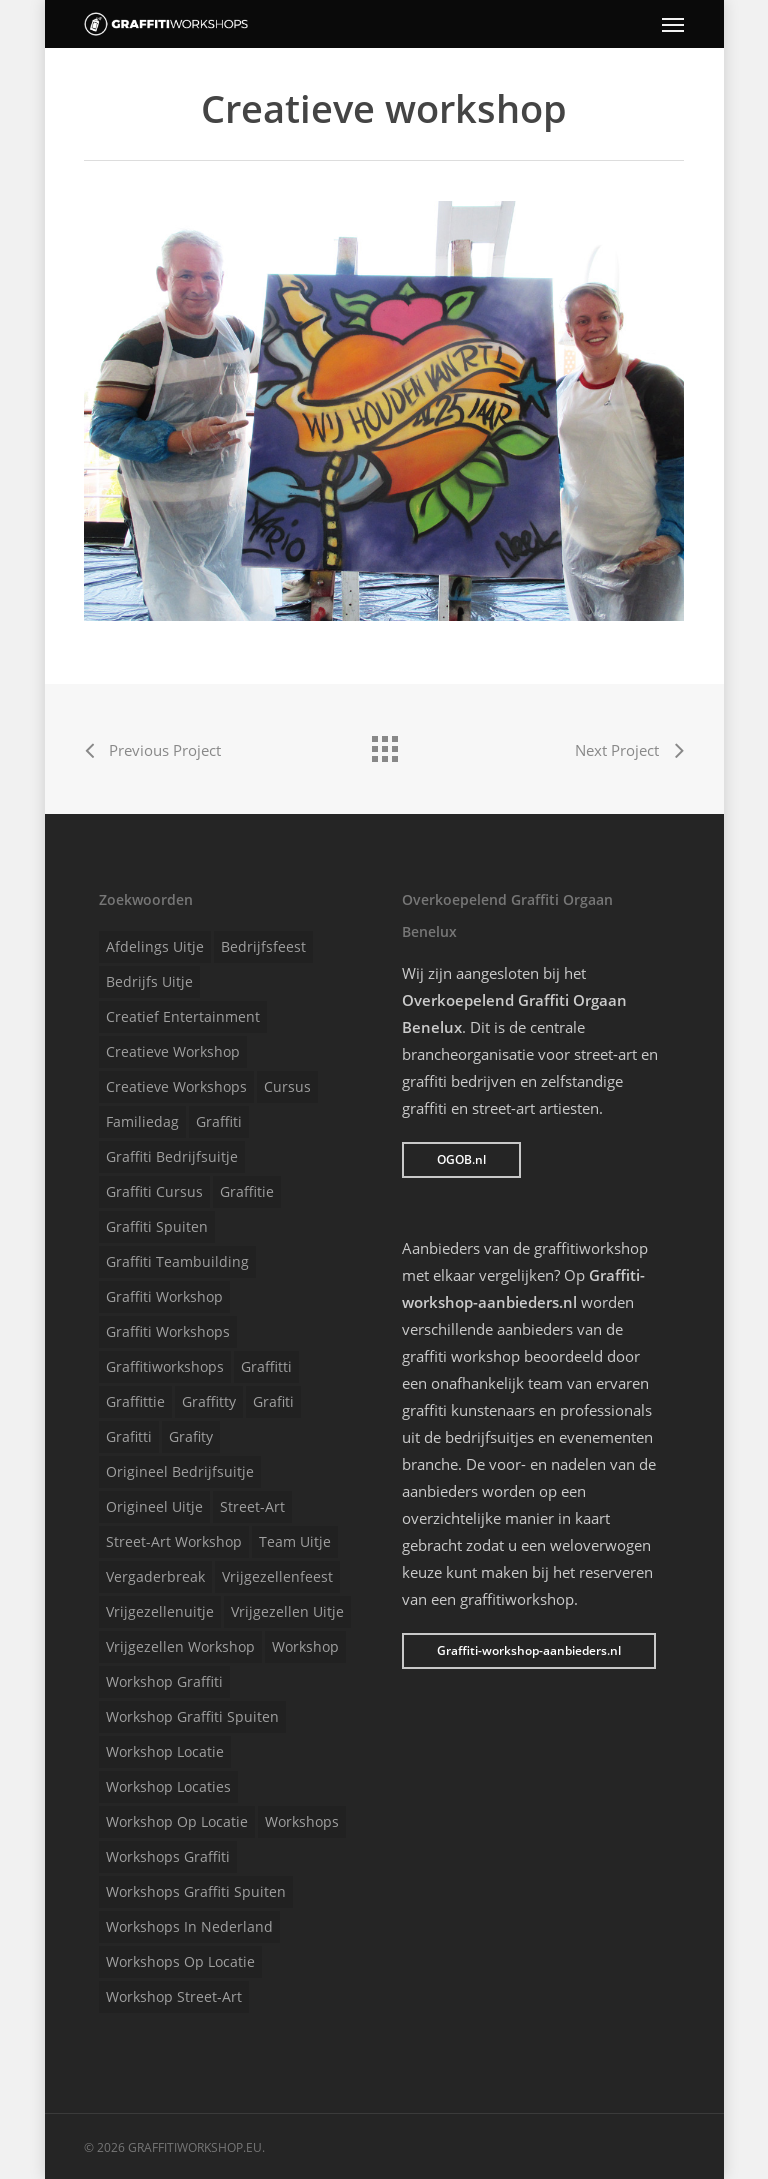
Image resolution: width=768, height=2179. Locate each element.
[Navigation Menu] (673, 24)
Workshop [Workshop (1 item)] (305, 1646)
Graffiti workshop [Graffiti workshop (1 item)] (164, 1296)
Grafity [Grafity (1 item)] (191, 1436)
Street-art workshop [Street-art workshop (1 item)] (174, 1541)
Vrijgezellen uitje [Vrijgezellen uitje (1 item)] (287, 1611)
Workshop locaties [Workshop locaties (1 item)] (168, 1786)
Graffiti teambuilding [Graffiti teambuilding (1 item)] (177, 1261)
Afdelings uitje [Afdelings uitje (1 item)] (155, 946)
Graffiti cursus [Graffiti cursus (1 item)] (154, 1191)
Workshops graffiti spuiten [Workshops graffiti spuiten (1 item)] (196, 1891)
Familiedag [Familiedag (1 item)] (142, 1121)
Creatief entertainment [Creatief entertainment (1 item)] (183, 1016)
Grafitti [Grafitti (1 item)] (129, 1436)
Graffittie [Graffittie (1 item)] (135, 1401)
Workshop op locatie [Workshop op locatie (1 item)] (177, 1821)
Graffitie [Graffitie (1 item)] (247, 1191)
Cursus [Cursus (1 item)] (287, 1086)
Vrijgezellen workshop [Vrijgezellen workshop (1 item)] (180, 1646)
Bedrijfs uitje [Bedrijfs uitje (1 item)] (149, 981)
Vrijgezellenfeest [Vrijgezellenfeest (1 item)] (277, 1576)
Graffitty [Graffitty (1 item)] (209, 1401)
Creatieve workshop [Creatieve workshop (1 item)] (173, 1051)
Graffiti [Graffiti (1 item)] (219, 1121)
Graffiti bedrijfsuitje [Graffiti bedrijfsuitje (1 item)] (172, 1156)
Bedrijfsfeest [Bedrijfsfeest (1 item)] (263, 946)
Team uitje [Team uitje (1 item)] (295, 1541)
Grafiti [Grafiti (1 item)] (273, 1401)
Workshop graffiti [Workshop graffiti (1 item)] (164, 1681)
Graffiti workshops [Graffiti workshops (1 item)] (168, 1331)
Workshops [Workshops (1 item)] (302, 1821)
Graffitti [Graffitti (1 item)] (266, 1366)
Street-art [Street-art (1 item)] (252, 1506)
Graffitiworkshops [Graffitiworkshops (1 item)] (165, 1366)
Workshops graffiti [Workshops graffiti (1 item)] (168, 1856)
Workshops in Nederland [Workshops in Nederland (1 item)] (189, 1926)
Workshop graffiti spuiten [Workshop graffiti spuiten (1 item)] (192, 1716)
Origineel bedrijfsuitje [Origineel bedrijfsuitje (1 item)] (180, 1471)
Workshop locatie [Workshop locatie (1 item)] (165, 1751)
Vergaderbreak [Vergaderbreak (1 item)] (155, 1576)
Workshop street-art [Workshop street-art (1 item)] (174, 1996)
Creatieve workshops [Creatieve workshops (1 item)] (176, 1086)
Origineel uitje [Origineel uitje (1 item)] (154, 1506)
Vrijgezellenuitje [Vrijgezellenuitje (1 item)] (160, 1611)
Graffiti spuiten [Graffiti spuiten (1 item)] (157, 1226)
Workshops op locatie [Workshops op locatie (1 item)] (180, 1961)
